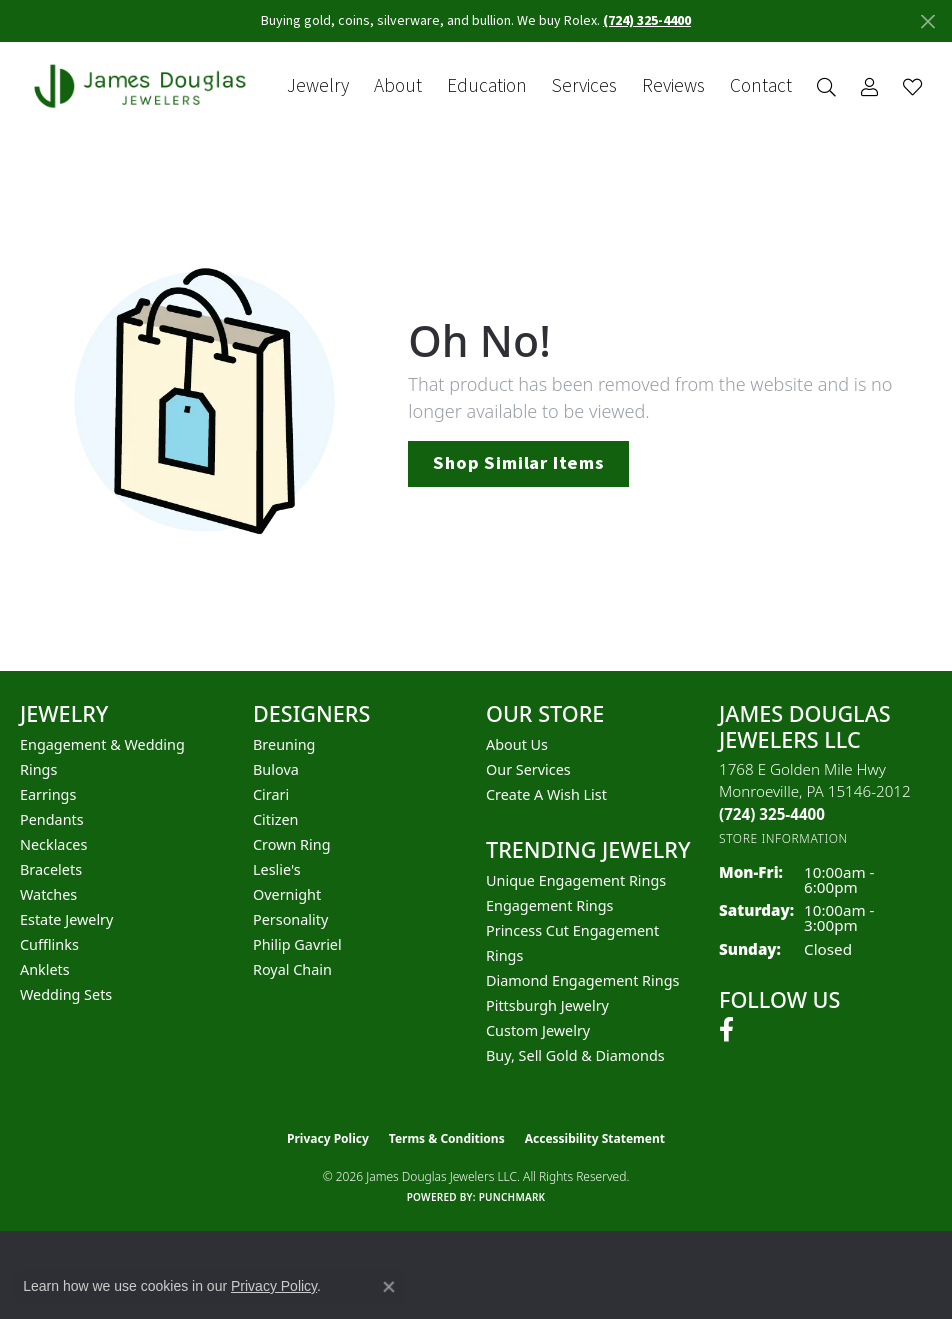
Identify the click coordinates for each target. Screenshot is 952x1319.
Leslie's (277, 869)
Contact (761, 86)
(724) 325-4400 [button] (647, 21)
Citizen (276, 819)
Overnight (287, 894)
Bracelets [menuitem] (51, 869)
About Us (517, 744)
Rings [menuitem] (38, 769)
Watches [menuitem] (48, 894)
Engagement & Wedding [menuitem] (102, 744)
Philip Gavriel (297, 944)
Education (487, 86)
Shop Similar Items (518, 463)
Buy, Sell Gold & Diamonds (575, 1055)
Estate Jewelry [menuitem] (66, 919)
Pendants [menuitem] (52, 819)
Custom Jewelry (538, 1030)
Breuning (284, 744)
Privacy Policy (328, 1138)
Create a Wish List (546, 794)
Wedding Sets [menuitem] (66, 994)
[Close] (927, 21)
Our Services (528, 769)
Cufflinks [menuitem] (49, 944)
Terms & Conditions (447, 1138)
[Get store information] (783, 838)
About (398, 86)
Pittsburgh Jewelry (547, 1005)
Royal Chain (292, 969)
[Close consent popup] (389, 1287)
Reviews (673, 86)
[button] (826, 86)
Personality (290, 919)
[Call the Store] (772, 814)
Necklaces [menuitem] (53, 844)
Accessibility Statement (595, 1138)
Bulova (276, 769)
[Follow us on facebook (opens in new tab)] (726, 1030)
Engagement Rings (550, 905)
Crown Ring (292, 844)
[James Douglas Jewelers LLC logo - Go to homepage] (144, 86)
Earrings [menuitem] (48, 794)
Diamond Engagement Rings (582, 980)
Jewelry (318, 86)
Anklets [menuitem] (45, 969)
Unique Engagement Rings (576, 880)
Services (584, 86)
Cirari (271, 794)
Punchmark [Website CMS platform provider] (512, 1197)
